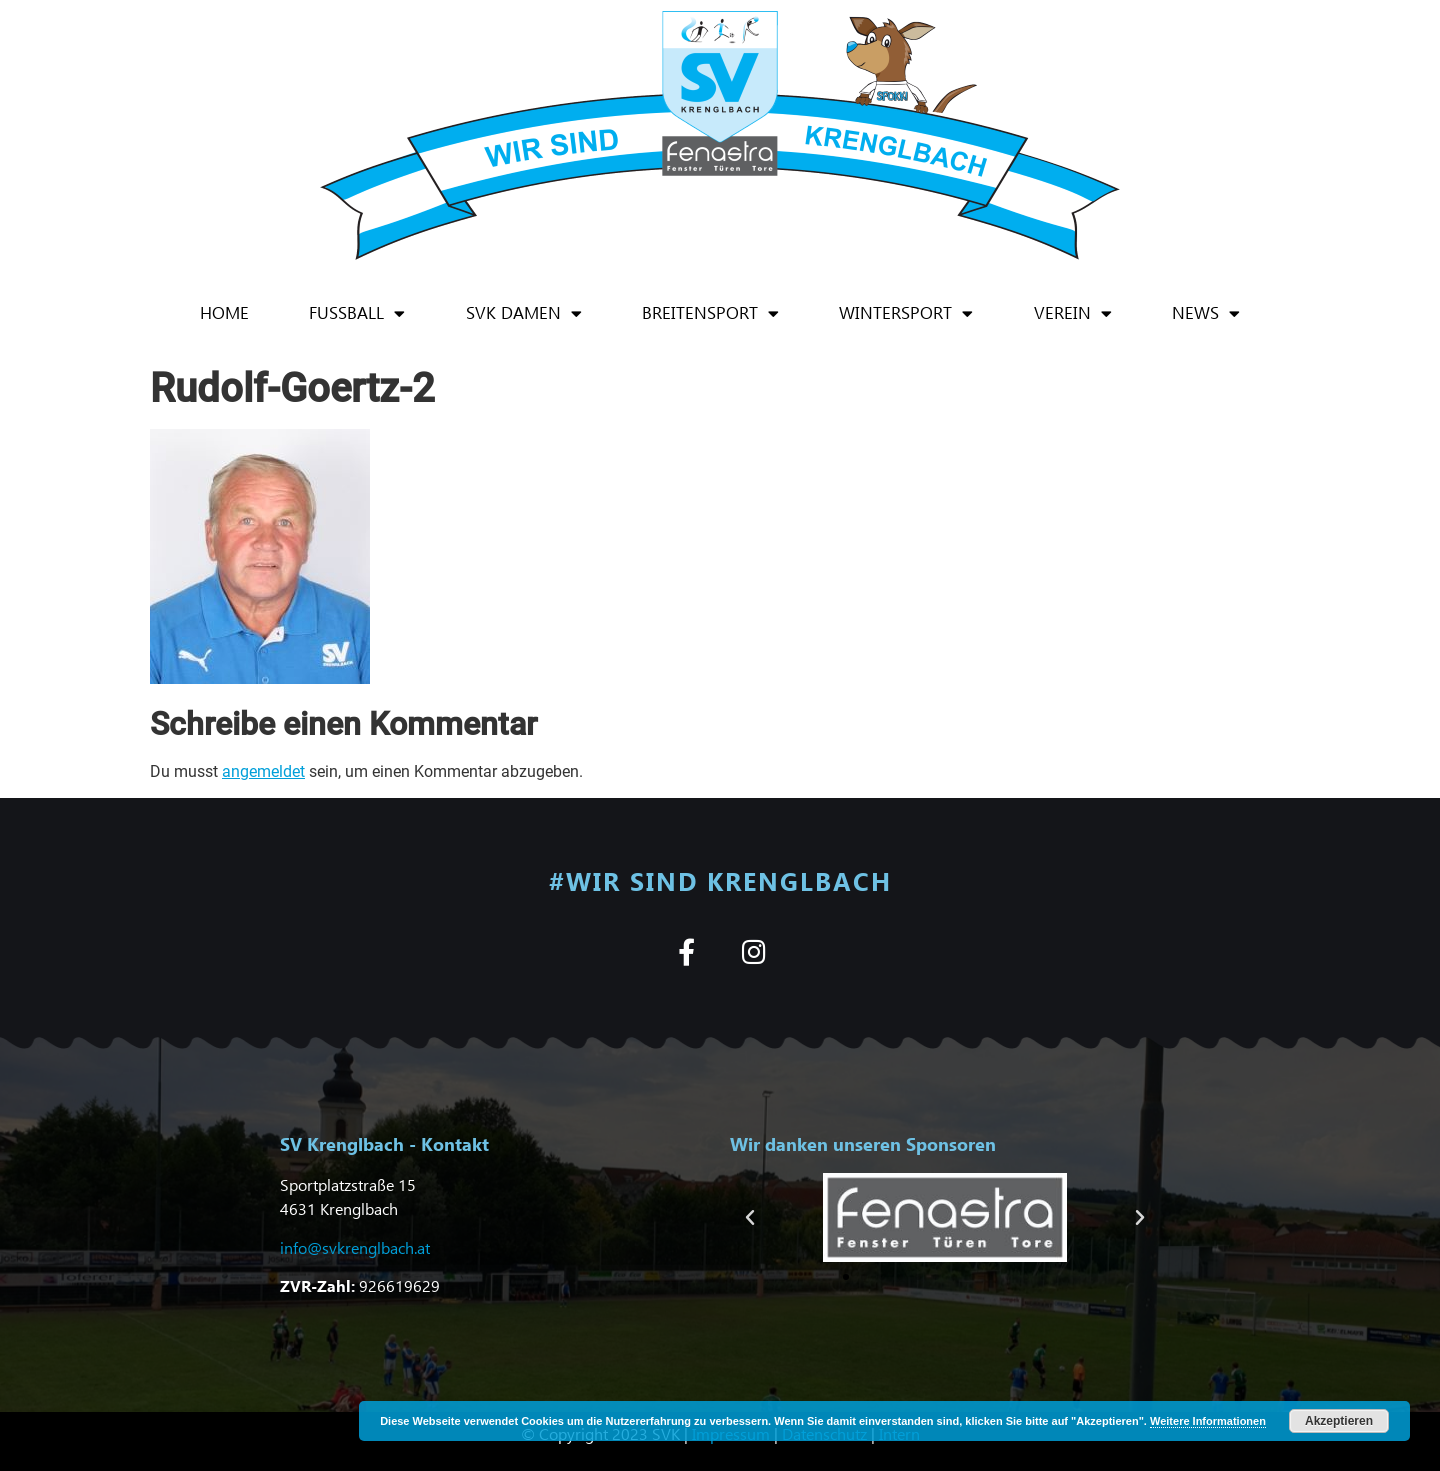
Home (224, 312)
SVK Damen (524, 313)
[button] (750, 1218)
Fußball (357, 313)
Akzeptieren (1339, 1421)
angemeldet (263, 771)
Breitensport (710, 313)
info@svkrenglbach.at (355, 1247)
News (1206, 313)
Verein (1073, 313)
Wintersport (906, 313)
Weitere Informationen (1208, 1421)
